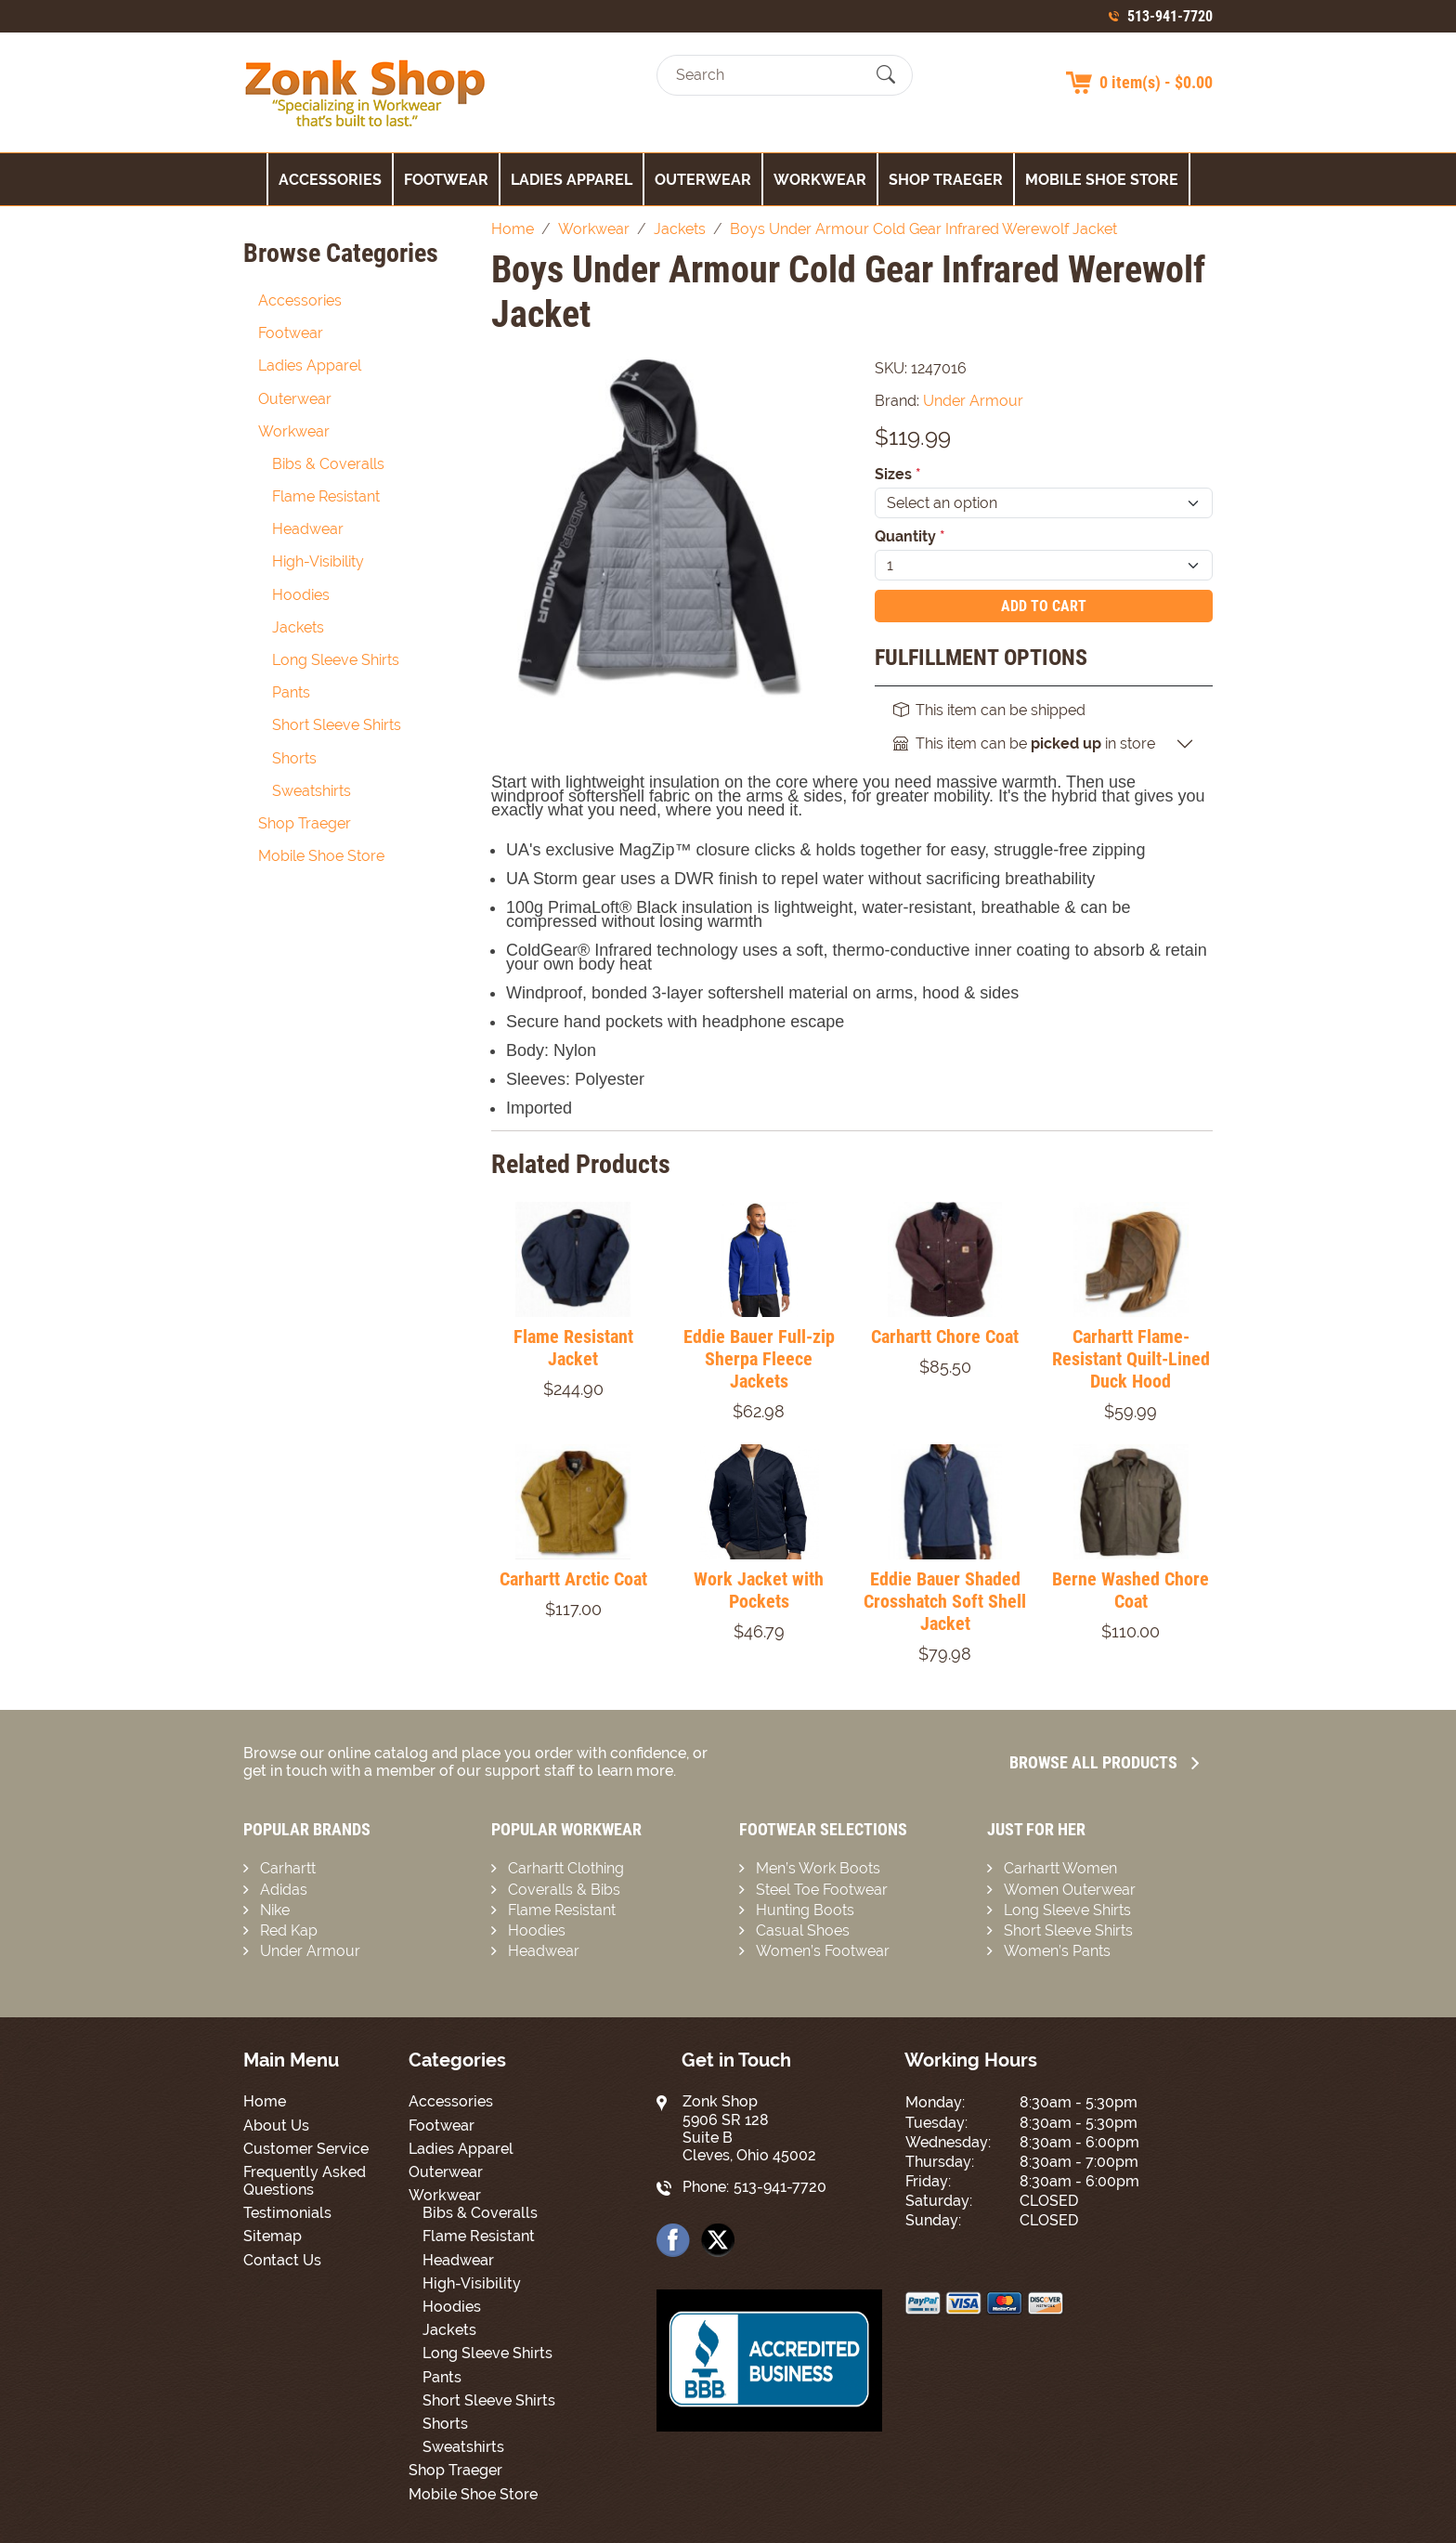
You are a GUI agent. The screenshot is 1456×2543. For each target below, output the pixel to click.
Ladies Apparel (571, 180)
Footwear (446, 180)
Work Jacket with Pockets (759, 1590)
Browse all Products (1104, 1762)
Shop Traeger (946, 180)
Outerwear (703, 180)
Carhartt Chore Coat (945, 1336)
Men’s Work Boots (818, 1868)
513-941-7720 (1170, 16)
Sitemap (272, 2236)
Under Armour (310, 1951)
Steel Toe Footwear (822, 1889)
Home (264, 2101)
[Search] (768, 74)
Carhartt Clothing (566, 1868)
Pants (291, 692)
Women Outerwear (1070, 1889)
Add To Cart (1043, 606)
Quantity (910, 536)
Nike (275, 1910)
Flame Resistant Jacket (573, 1347)
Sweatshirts (311, 791)
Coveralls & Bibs (564, 1889)
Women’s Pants (1057, 1951)
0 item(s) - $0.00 (1156, 82)
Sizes (898, 474)
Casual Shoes (803, 1930)
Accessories (330, 180)
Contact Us (282, 2260)
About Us (276, 2125)
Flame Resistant (326, 496)
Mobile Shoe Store (1101, 180)
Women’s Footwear (823, 1951)
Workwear (820, 180)
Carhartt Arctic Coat (573, 1579)
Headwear (308, 529)
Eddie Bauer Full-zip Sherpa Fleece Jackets (759, 1358)
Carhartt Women (1060, 1868)
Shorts (294, 758)
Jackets (298, 627)
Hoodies (301, 595)
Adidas (283, 1889)
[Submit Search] (886, 75)
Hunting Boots (805, 1910)
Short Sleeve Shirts (336, 725)
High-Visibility (318, 561)
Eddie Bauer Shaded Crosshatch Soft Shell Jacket (945, 1601)
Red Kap (289, 1930)
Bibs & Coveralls (328, 464)
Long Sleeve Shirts (335, 660)
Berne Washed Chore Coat (1130, 1590)
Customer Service (306, 2149)
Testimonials (287, 2213)
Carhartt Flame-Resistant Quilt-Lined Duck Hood (1131, 1358)
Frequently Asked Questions (304, 2180)
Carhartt (288, 1868)
